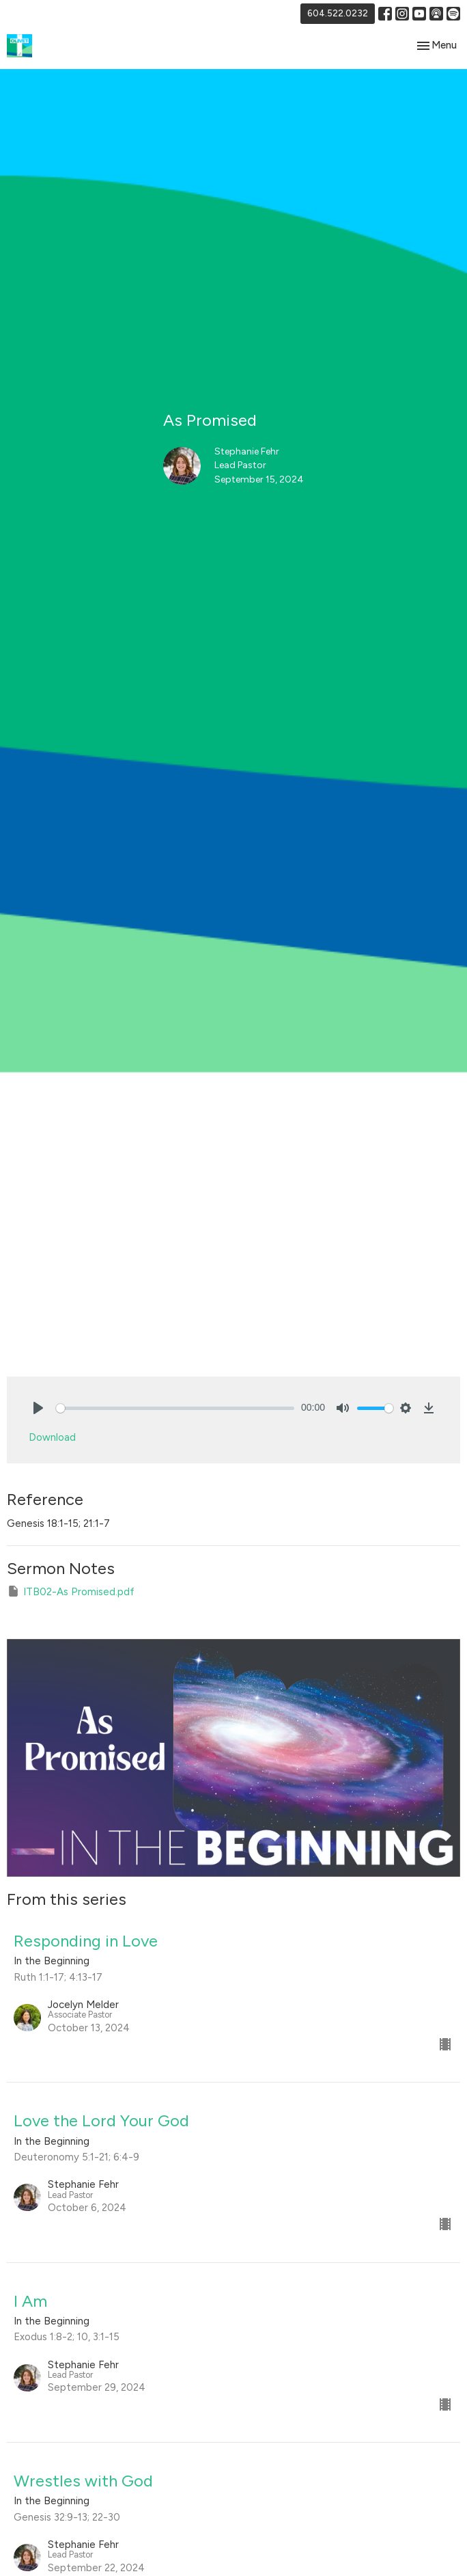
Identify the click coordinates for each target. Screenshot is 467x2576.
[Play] (38, 1408)
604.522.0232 (337, 13)
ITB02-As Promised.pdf (71, 1591)
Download (52, 1437)
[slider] (175, 1408)
